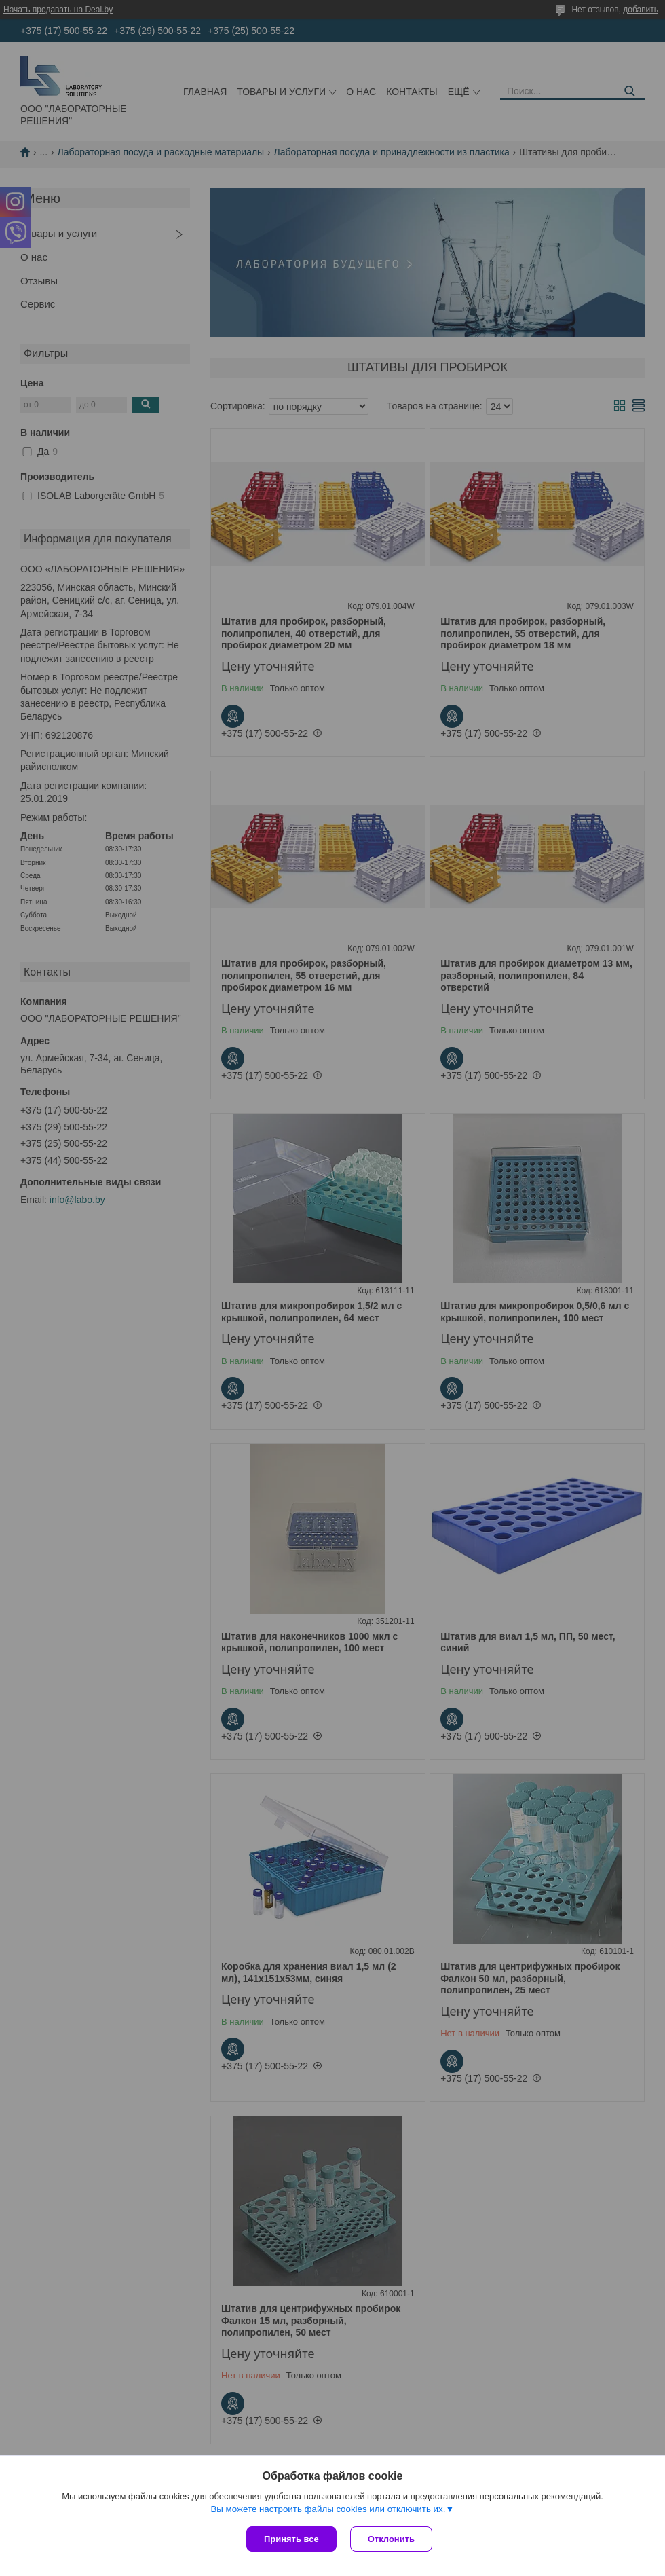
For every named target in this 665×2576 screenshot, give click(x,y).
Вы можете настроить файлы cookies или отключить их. (327, 2509)
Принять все (291, 2539)
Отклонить (391, 2539)
